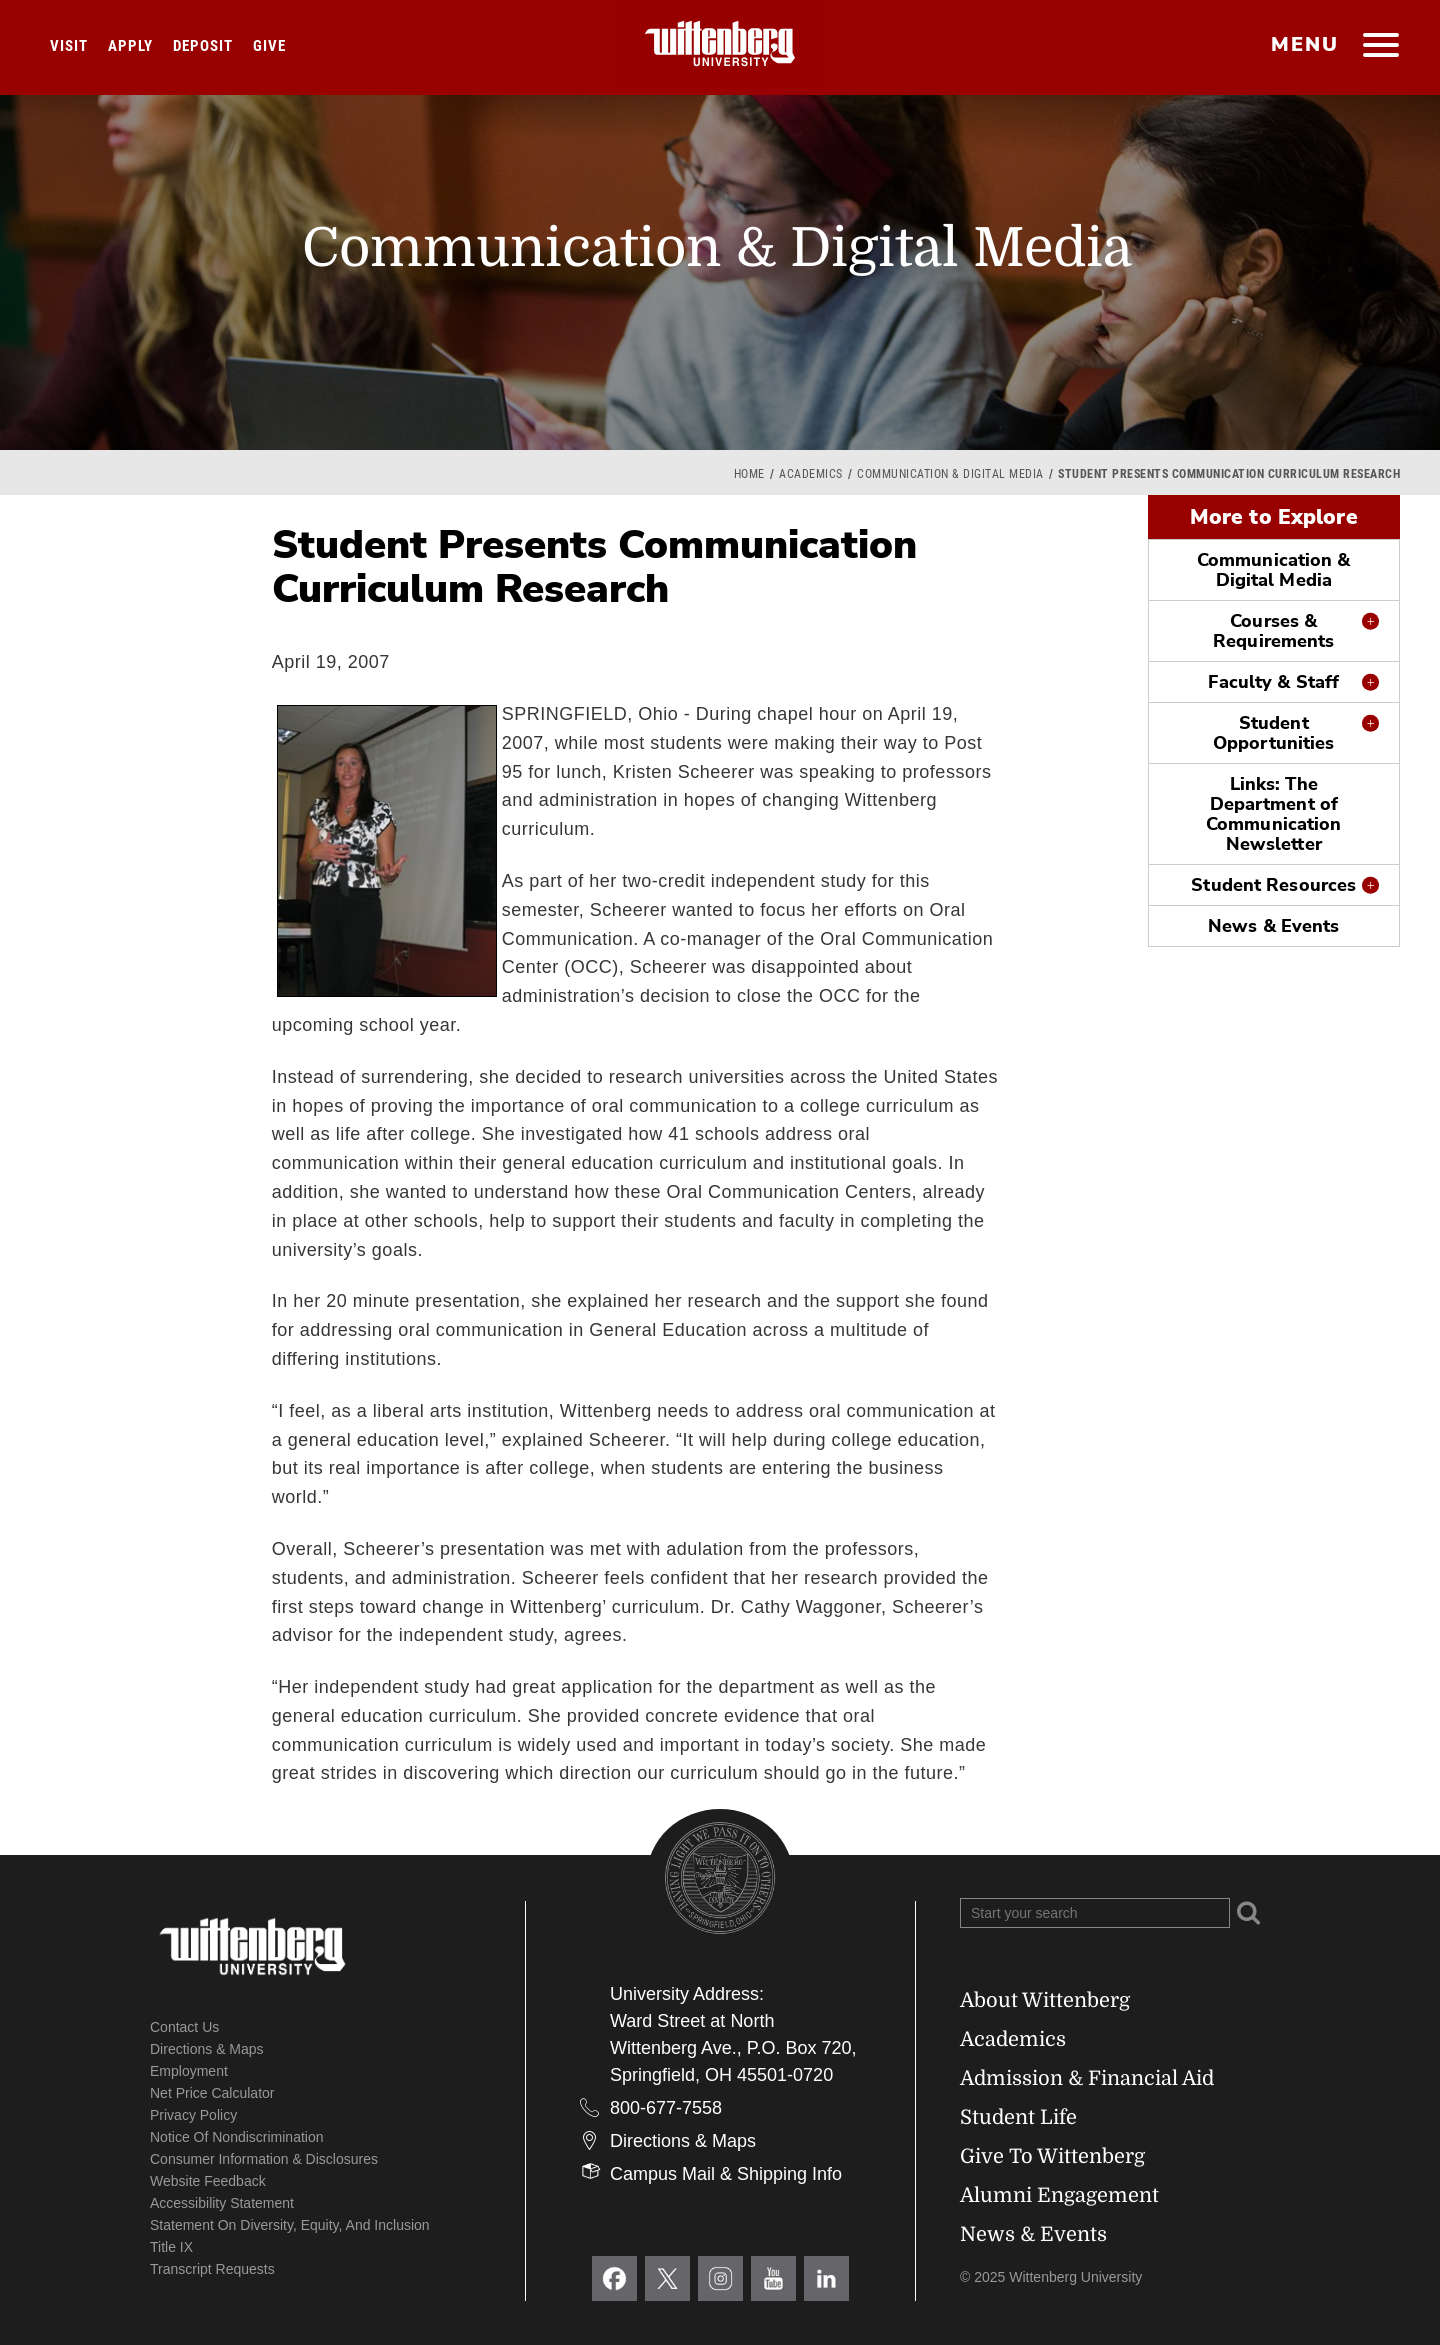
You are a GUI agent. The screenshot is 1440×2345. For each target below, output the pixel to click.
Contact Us (184, 2027)
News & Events (1273, 926)
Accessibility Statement (222, 2203)
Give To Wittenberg (1052, 2156)
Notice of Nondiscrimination (237, 2137)
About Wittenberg (1045, 2000)
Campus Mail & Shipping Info (726, 2174)
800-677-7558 (666, 2108)
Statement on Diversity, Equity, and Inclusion (290, 2225)
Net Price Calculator (212, 2093)
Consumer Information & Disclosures (264, 2159)
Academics (811, 474)
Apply (130, 46)
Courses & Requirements (1273, 631)
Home (749, 474)
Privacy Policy (193, 2115)
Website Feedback (208, 2181)
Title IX (171, 2247)
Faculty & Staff (1273, 682)
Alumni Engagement (1059, 2195)
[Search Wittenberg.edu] (1095, 1913)
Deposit (203, 46)
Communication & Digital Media (950, 474)
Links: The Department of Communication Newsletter (1273, 814)
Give (269, 46)
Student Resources (1273, 885)
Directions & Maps (207, 2049)
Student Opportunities (1273, 733)
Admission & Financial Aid (1087, 2078)
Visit (69, 46)
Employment (189, 2071)
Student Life (1018, 2117)
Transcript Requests (212, 2269)
